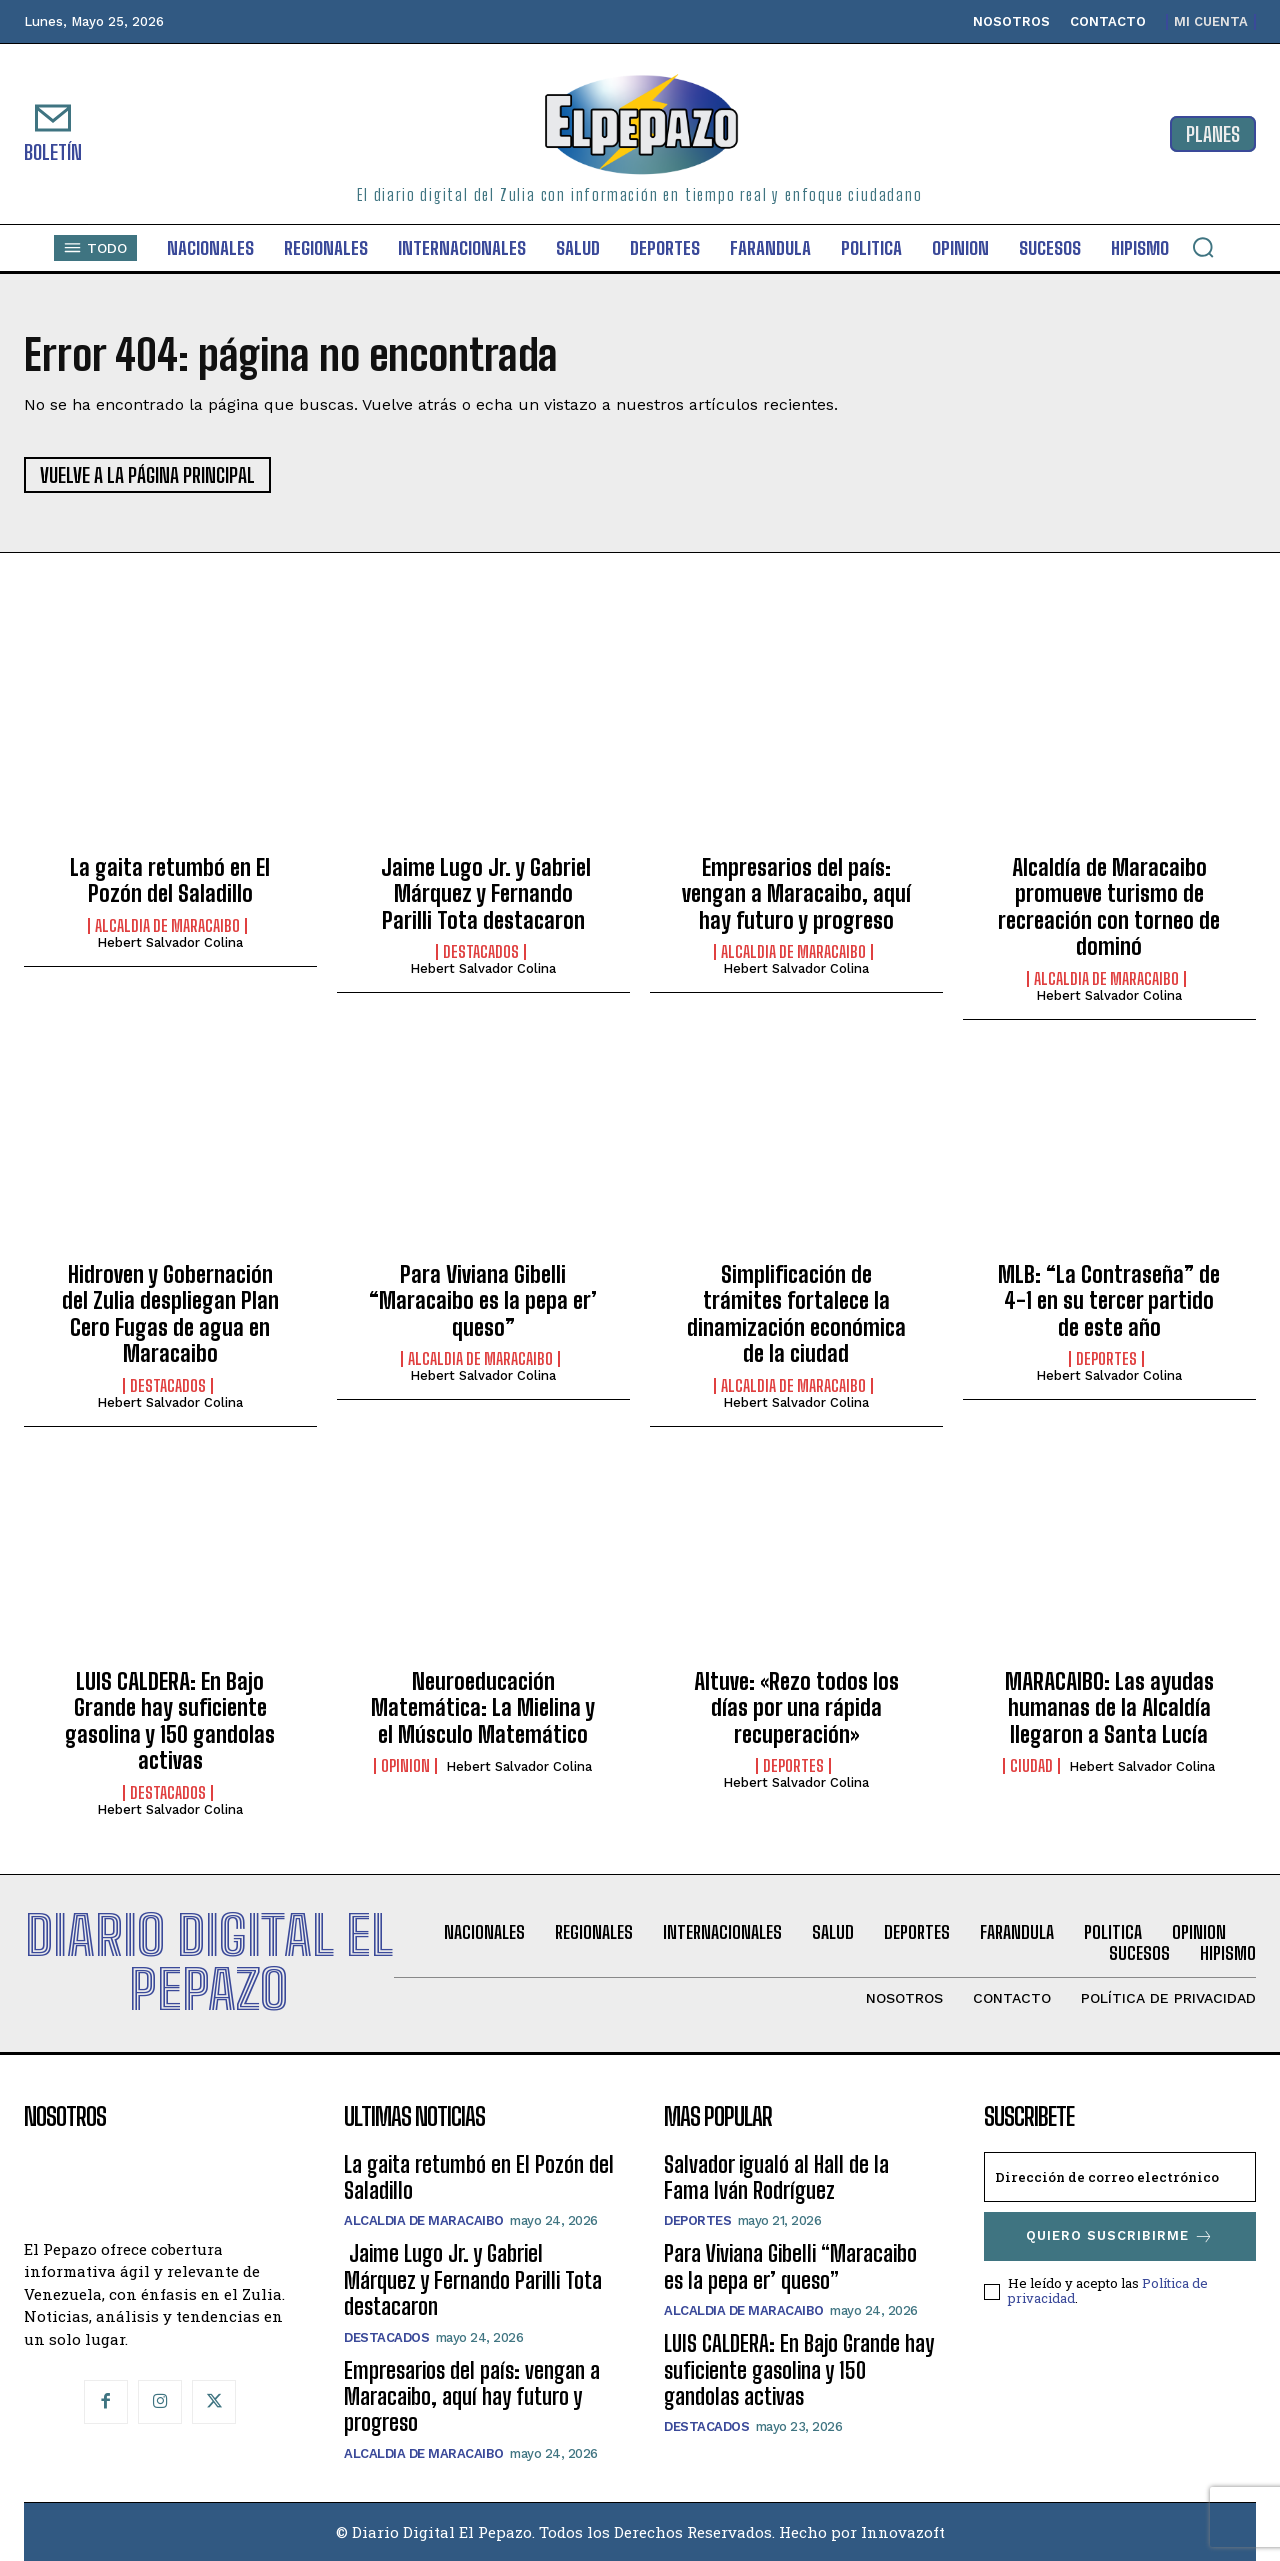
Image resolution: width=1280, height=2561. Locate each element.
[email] (1120, 2177)
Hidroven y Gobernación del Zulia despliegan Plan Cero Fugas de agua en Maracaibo (170, 1314)
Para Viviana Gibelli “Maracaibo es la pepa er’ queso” (483, 1301)
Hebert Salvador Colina (170, 942)
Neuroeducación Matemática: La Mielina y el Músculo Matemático (483, 1708)
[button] (1203, 247)
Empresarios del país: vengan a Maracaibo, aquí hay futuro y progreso (796, 894)
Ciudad (1031, 1766)
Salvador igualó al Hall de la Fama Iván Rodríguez (776, 2177)
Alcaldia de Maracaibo (167, 926)
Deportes (1106, 1359)
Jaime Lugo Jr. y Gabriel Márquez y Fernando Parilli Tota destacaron (483, 894)
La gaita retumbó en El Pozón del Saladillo (170, 880)
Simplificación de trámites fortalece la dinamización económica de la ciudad (796, 1314)
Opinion (405, 1766)
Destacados (481, 952)
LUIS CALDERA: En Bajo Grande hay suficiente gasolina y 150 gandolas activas (170, 1721)
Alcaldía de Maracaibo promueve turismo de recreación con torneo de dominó (1109, 907)
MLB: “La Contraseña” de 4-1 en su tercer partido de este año (1109, 1301)
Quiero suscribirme (1120, 2236)
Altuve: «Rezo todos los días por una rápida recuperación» (796, 1708)
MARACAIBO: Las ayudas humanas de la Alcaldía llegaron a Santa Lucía (1109, 1708)
